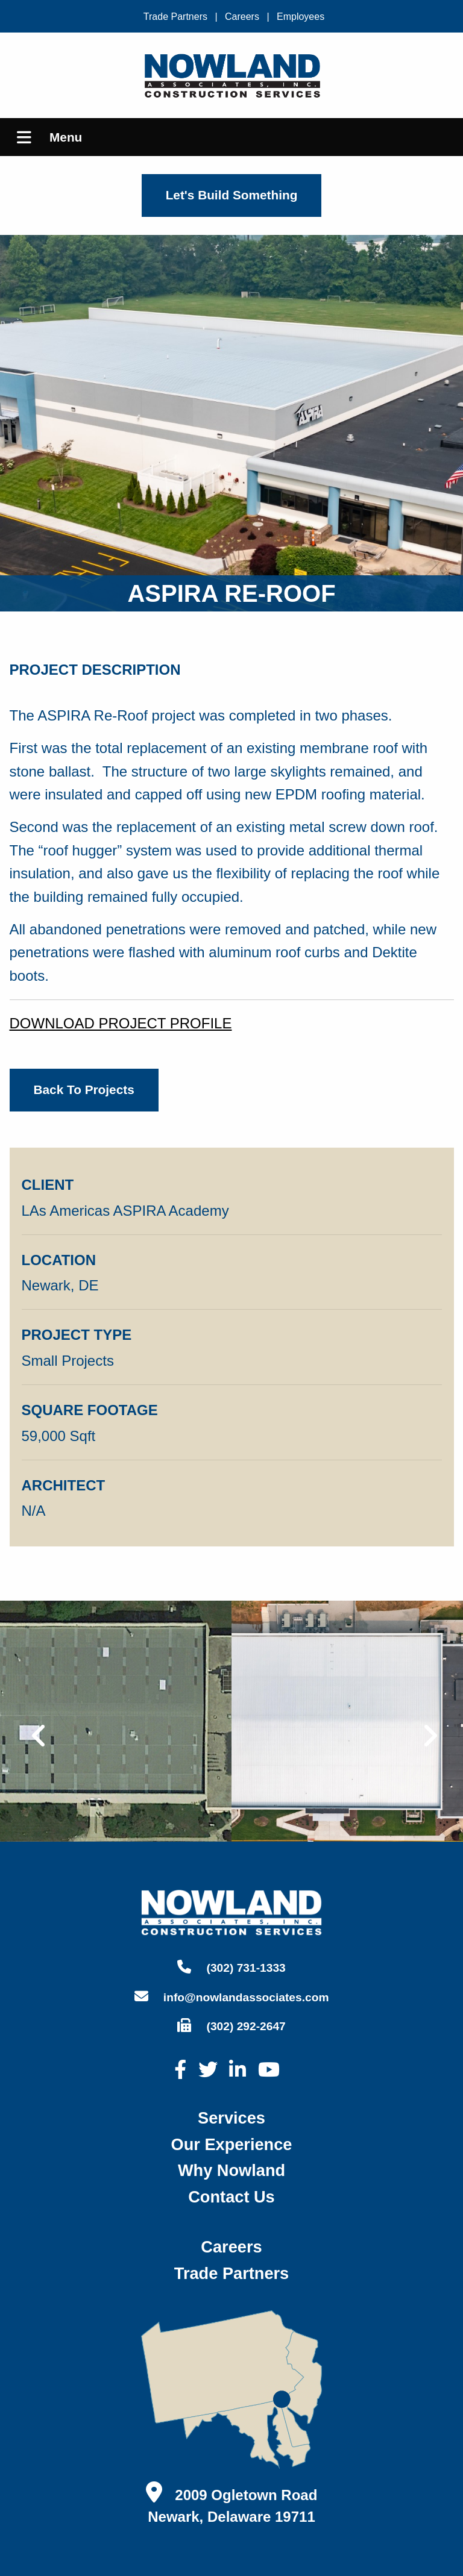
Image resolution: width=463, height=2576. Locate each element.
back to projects (84, 1089)
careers (231, 2246)
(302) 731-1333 (231, 1967)
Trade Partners (175, 16)
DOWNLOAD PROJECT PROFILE (121, 1023)
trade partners (231, 2273)
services (231, 2118)
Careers (242, 16)
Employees (300, 16)
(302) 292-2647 (231, 2025)
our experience (231, 2144)
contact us (231, 2196)
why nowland (231, 2170)
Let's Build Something (232, 195)
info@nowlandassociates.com (231, 1996)
